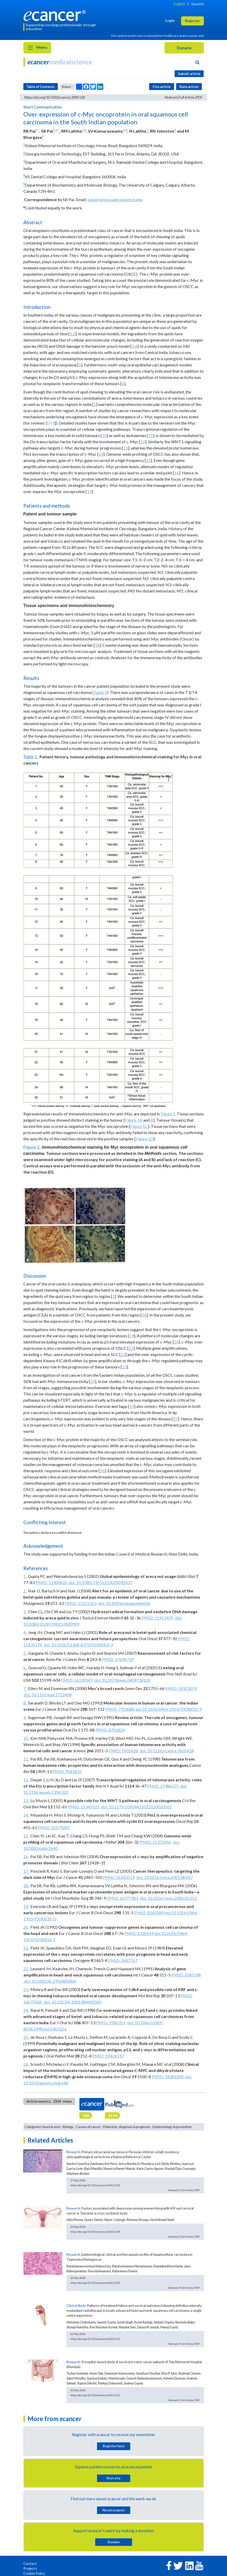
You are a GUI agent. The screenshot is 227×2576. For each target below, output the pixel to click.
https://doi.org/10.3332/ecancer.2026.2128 (95, 2231)
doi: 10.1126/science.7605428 (166, 1750)
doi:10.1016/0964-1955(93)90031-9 (168, 1709)
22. (26, 1968)
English (179, 4)
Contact (30, 2563)
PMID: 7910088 (120, 1709)
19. (26, 1906)
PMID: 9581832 (67, 1771)
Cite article (162, 87)
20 (176, 1341)
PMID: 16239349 (77, 1680)
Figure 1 (168, 1113)
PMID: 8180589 (149, 1912)
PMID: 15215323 (81, 1603)
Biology (68, 2127)
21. (26, 1947)
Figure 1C (139, 1126)
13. (26, 1800)
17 (89, 491)
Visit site (113, 2478)
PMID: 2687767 (122, 1960)
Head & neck (51, 2127)
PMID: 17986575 (163, 1785)
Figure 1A (133, 1119)
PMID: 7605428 (123, 1750)
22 (123, 1354)
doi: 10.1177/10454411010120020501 (136, 1806)
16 (176, 472)
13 (125, 447)
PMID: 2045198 (186, 1974)
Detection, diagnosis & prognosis (126, 2127)
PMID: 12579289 (54, 1827)
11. (26, 1758)
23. (26, 1989)
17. (26, 1871)
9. (25, 1717)
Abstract (170, 97)
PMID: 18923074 (181, 1688)
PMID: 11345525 (83, 1806)
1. (25, 1576)
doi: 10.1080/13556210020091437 (100, 1582)
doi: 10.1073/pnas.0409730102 (122, 1680)
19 (131, 1335)
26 (102, 1470)
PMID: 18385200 (167, 2076)
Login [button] (170, 20)
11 (150, 435)
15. (26, 1835)
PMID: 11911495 (157, 1617)
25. (26, 2037)
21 (131, 1348)
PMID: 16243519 (119, 1877)
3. (25, 1611)
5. (25, 1653)
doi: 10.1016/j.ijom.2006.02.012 (168, 1898)
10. (26, 1738)
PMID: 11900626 (51, 1582)
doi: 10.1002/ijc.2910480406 (49, 1981)
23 (124, 1366)
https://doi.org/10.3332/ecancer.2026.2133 (95, 2185)
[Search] (197, 62)
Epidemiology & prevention (172, 2127)
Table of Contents (40, 87)
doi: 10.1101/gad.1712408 (47, 1694)
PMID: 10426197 (108, 2055)
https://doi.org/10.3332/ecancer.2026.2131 (95, 2338)
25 (175, 1418)
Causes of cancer (88, 2127)
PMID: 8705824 (110, 1729)
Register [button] (192, 20)
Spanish (197, 4)
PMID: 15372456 (155, 1841)
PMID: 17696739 (118, 1659)
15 (148, 460)
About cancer (113, 2510)
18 (97, 645)
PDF (199, 97)
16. (26, 1856)
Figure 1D (144, 1138)
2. (25, 1590)
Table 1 (100, 692)
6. (25, 1667)
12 (142, 441)
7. (25, 1688)
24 (92, 1381)
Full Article (186, 97)
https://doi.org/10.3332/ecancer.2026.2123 (95, 2395)
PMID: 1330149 (139, 1933)
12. (26, 1779)
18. (26, 1885)
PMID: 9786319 (110, 2022)
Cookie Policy (34, 2573)
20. (26, 1927)
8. (25, 1702)
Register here (114, 2446)
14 (101, 454)
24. (26, 2010)
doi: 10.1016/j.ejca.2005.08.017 (164, 1877)
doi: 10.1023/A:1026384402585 (72, 2001)
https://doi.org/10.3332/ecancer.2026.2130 (95, 2282)
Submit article (189, 74)
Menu (37, 48)
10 (104, 435)
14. (26, 1814)
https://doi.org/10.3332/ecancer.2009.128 (54, 97)
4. (25, 1632)
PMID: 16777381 (122, 1898)
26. (26, 2064)
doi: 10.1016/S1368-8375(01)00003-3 (78, 1644)
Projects (30, 2568)
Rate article (189, 87)
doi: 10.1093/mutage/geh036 (124, 1603)
